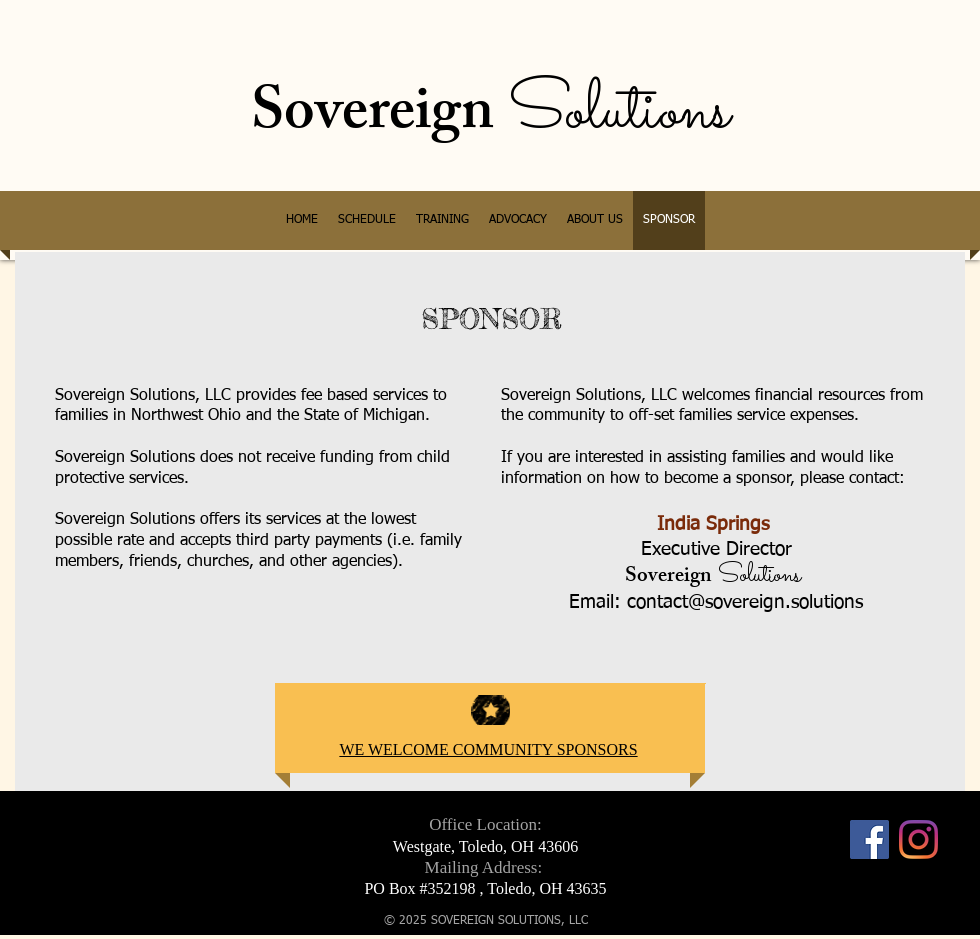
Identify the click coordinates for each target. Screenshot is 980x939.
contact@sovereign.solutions (745, 602)
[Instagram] (918, 839)
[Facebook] (869, 839)
